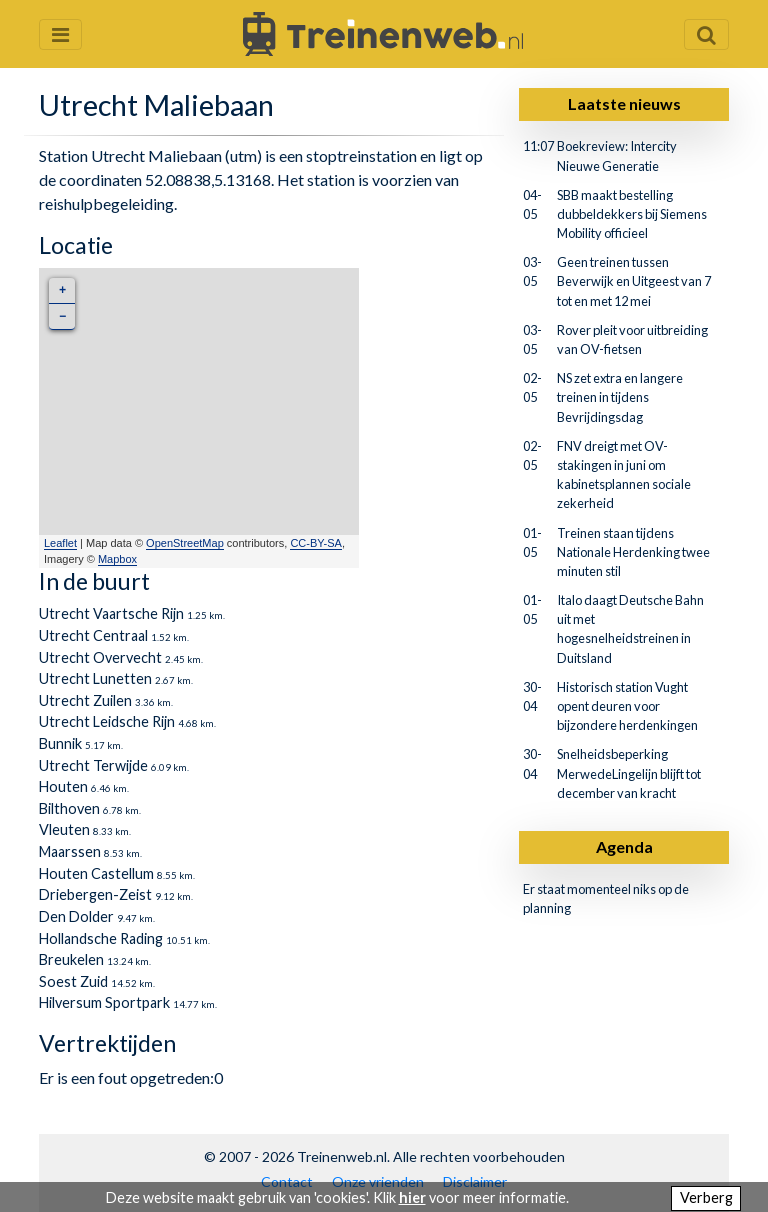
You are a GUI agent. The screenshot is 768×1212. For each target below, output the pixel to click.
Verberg (706, 1197)
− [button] (62, 316)
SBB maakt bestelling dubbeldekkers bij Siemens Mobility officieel (632, 214)
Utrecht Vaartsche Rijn (111, 613)
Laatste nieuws (624, 103)
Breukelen (71, 959)
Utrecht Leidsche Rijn (107, 721)
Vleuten (64, 829)
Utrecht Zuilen (85, 700)
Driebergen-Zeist (95, 894)
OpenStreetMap (185, 543)
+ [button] (62, 290)
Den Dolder (76, 916)
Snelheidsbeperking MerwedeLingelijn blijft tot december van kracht (629, 773)
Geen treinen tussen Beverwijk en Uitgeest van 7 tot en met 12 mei (634, 281)
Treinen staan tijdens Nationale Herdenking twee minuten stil (633, 552)
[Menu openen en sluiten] (60, 34)
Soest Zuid (73, 981)
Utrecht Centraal (93, 635)
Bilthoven (69, 808)
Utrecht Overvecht (100, 657)
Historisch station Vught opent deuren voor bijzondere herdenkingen (627, 706)
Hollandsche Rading (101, 938)
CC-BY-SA (316, 543)
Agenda (624, 846)
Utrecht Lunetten (95, 678)
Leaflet (60, 543)
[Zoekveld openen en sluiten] (706, 34)
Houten (63, 786)
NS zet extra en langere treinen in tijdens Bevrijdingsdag (620, 397)
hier (412, 1197)
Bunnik (60, 743)
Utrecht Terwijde (93, 765)
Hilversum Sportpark (104, 1002)
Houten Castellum (96, 873)
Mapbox (117, 559)
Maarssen (70, 851)
